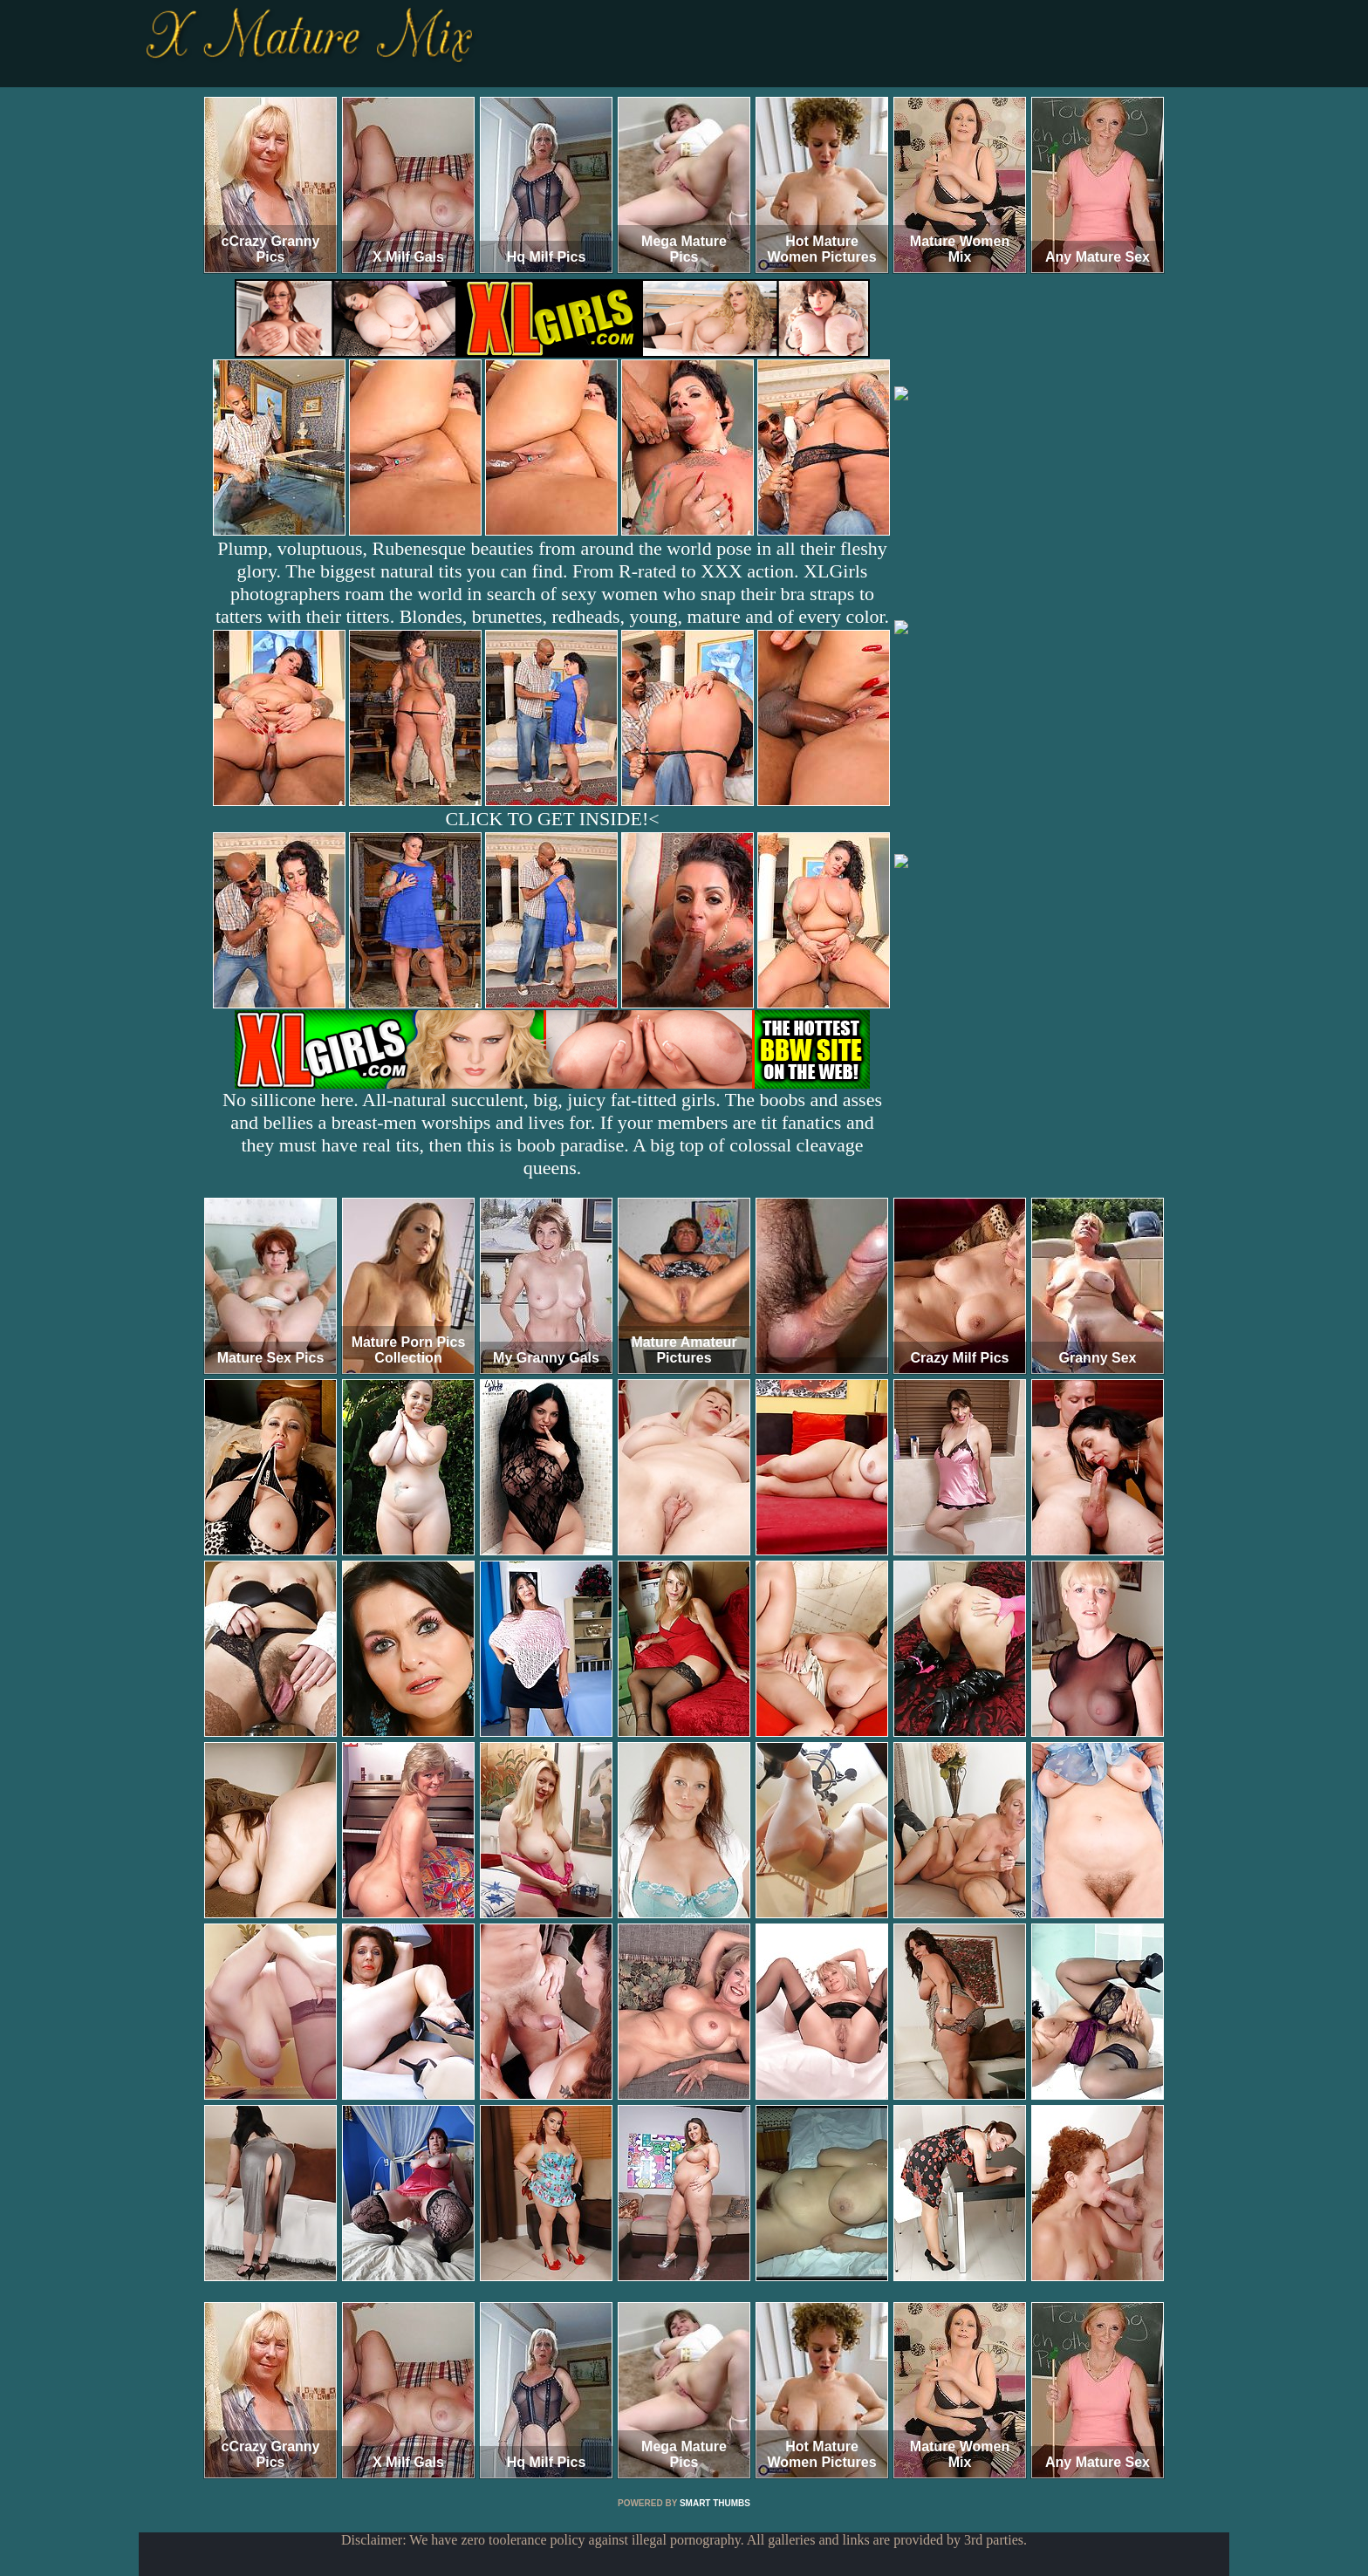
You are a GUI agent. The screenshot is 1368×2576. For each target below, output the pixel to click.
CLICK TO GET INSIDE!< (552, 819)
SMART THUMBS (715, 2503)
